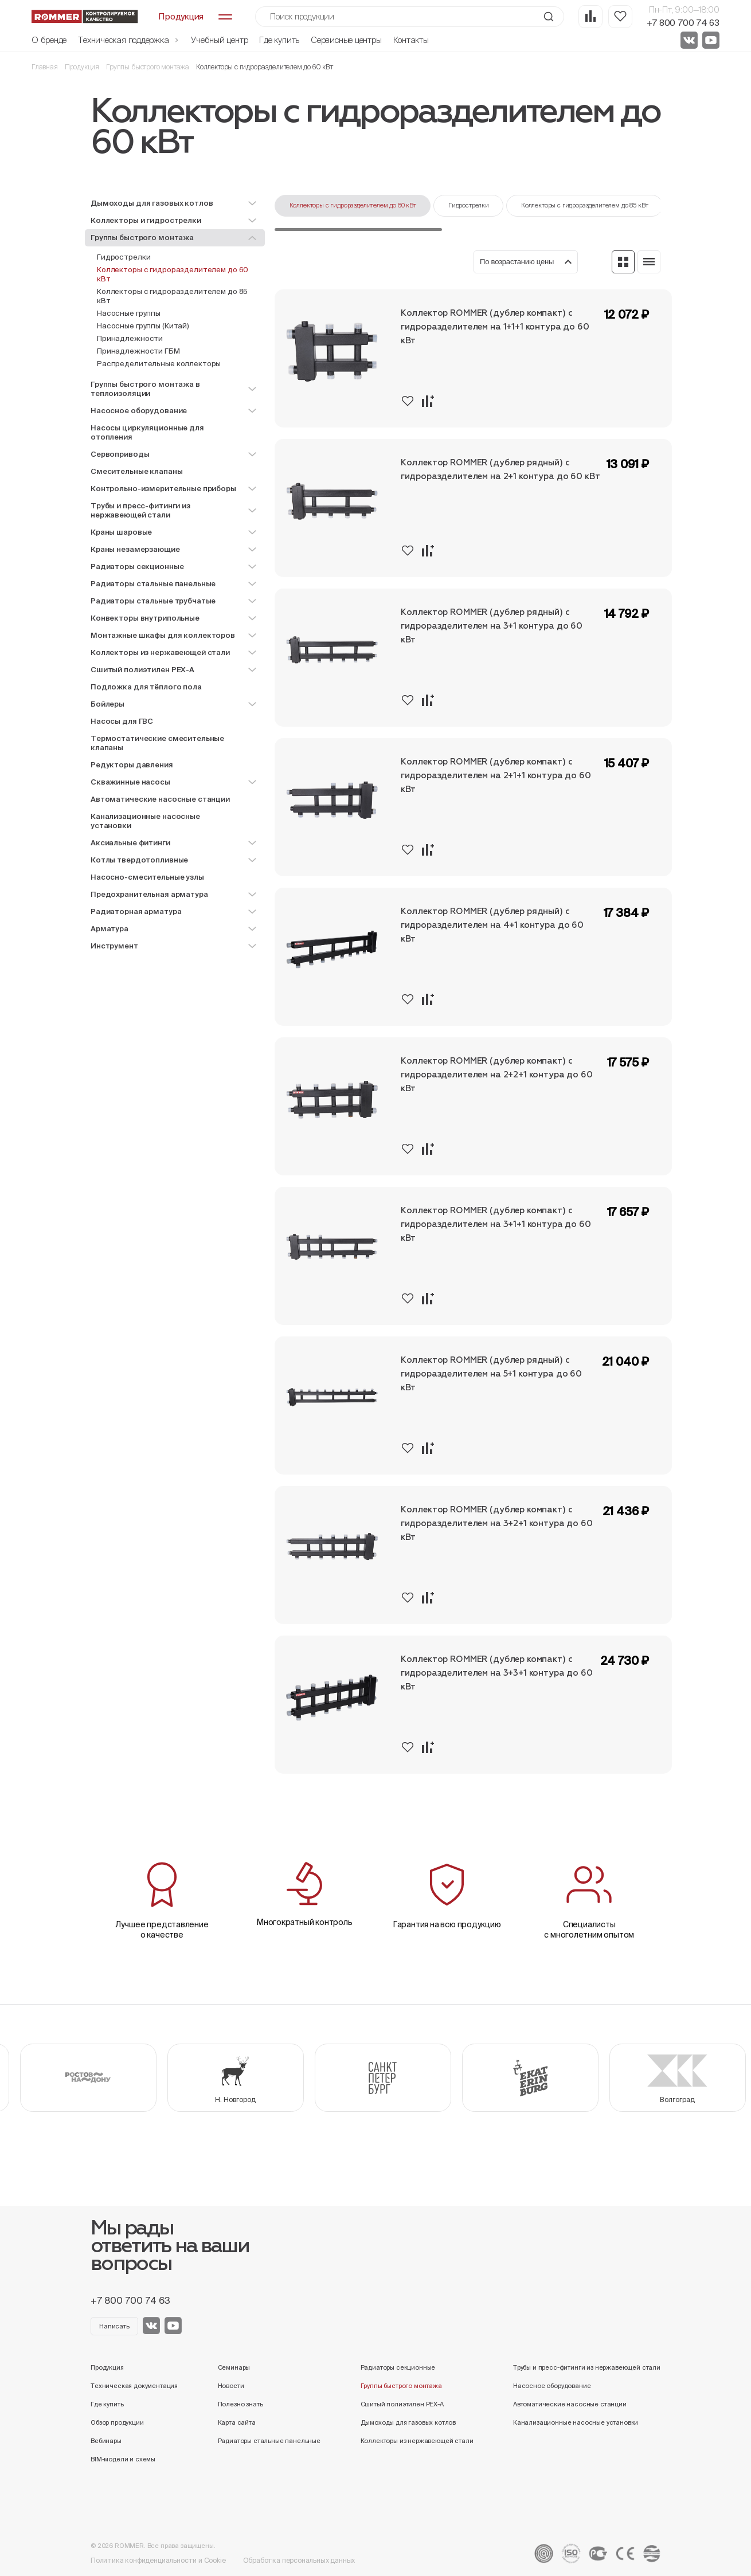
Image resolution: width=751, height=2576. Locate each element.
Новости (231, 2385)
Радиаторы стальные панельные (269, 2440)
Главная (45, 66)
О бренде (49, 40)
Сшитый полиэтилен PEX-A (402, 2404)
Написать (114, 2326)
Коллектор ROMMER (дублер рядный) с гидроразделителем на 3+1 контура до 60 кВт (491, 626)
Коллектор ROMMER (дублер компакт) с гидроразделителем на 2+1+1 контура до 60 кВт (496, 776)
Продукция (82, 66)
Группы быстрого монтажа (147, 66)
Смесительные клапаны (136, 471)
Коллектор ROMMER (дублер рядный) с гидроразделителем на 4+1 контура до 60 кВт (492, 925)
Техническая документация (134, 2385)
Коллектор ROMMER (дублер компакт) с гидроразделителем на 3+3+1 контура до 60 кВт (497, 1673)
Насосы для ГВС (122, 721)
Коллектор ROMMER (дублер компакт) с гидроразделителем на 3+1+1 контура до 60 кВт (496, 1224)
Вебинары (106, 2440)
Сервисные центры (346, 40)
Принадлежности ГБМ (138, 351)
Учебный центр (219, 40)
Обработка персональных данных (299, 2560)
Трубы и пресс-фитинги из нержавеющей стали (586, 2367)
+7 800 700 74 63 (683, 23)
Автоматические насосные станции (160, 799)
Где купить (279, 40)
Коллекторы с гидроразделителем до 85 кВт (172, 296)
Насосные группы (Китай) (143, 325)
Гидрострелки (123, 257)
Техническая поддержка (128, 40)
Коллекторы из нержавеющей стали (417, 2440)
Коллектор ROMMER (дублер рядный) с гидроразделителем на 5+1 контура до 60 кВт (491, 1374)
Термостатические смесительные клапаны (157, 743)
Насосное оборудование (552, 2385)
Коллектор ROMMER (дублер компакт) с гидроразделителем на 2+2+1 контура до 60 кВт (497, 1075)
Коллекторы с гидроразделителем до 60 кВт (172, 274)
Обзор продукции (117, 2422)
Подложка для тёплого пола (146, 687)
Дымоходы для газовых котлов (408, 2422)
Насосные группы (129, 313)
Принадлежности (130, 338)
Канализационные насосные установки (145, 821)
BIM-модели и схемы (123, 2459)
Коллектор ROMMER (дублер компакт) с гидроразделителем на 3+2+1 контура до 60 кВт (497, 1523)
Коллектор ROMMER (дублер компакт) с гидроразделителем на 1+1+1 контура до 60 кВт (495, 327)
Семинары (234, 2367)
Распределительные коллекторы (159, 363)
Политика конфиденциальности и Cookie (158, 2560)
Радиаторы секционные (398, 2367)
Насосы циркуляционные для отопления (147, 432)
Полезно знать (240, 2404)
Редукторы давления (132, 764)
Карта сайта (237, 2422)
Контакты (411, 40)
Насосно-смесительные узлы (147, 877)
